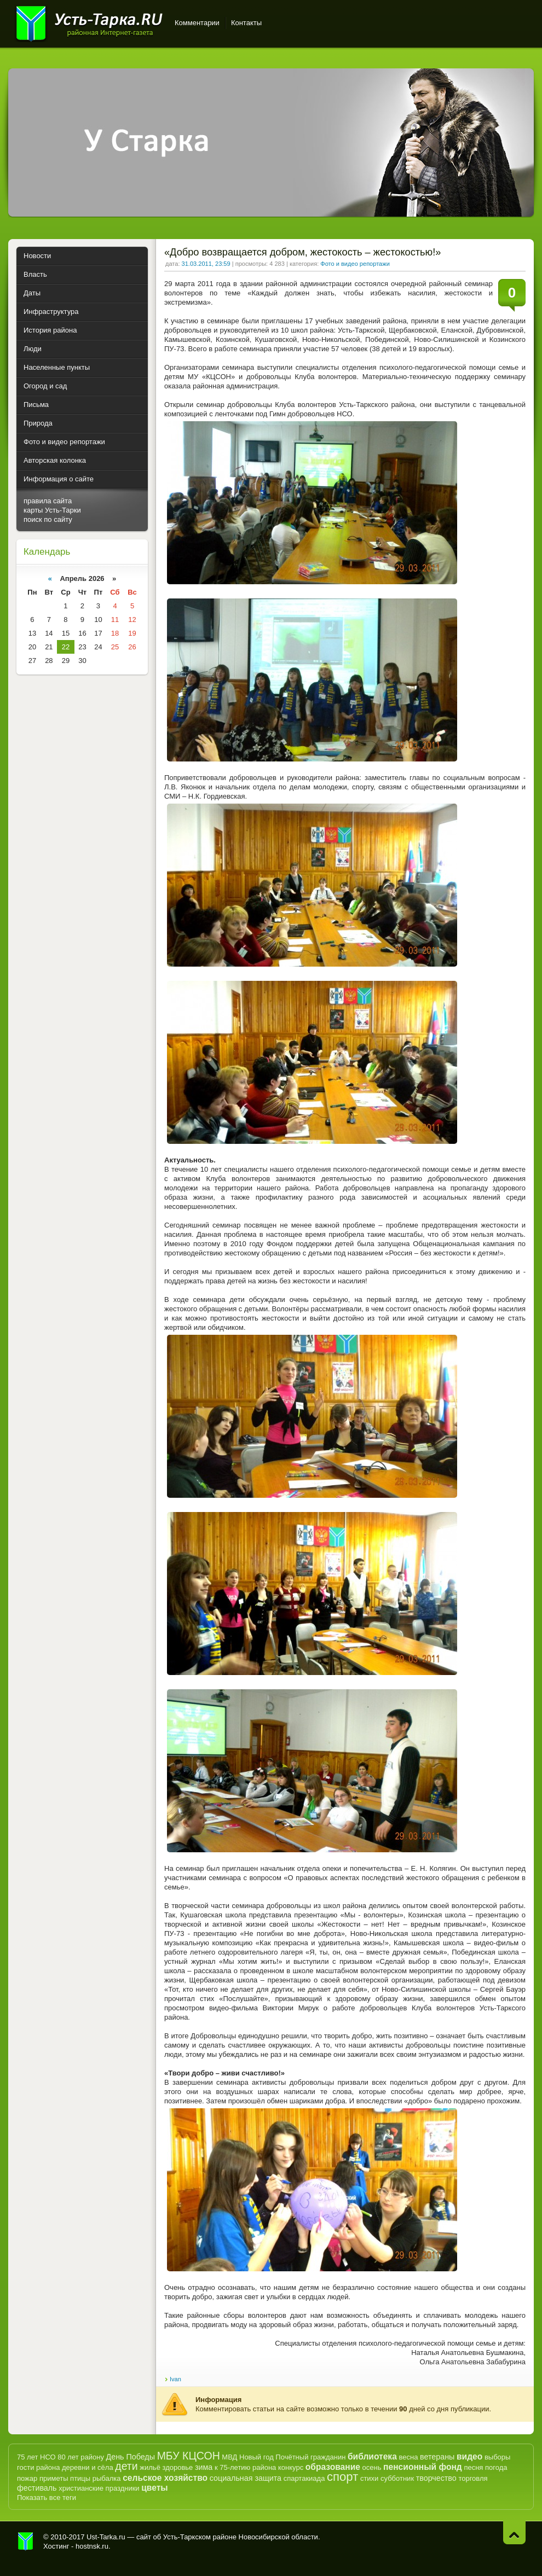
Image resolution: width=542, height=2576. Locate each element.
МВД (229, 2457)
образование (332, 2467)
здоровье (177, 2467)
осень (372, 2467)
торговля (472, 2478)
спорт (342, 2477)
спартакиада (304, 2478)
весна (408, 2457)
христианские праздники (99, 2488)
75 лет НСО (36, 2457)
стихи (369, 2478)
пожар (27, 2478)
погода (496, 2467)
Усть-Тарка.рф (25, 2541)
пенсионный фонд (422, 2467)
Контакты (246, 23)
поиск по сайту (48, 519)
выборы (498, 2457)
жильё (150, 2467)
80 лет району (80, 2457)
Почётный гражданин (310, 2457)
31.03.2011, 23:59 (206, 263)
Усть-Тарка (89, 22)
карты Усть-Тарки (52, 510)
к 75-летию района (245, 2467)
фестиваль (37, 2488)
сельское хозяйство (165, 2477)
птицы (80, 2478)
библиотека (372, 2456)
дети (126, 2466)
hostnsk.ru (92, 2546)
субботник (397, 2478)
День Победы (130, 2456)
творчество (436, 2478)
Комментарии (197, 23)
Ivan (175, 2379)
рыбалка (107, 2478)
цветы (154, 2487)
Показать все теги (46, 2497)
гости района (38, 2467)
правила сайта (48, 501)
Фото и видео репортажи (354, 263)
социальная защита (245, 2478)
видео (469, 2456)
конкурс (290, 2467)
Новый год (256, 2457)
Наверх (514, 2532)
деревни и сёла (87, 2467)
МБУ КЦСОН (188, 2456)
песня (473, 2467)
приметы (53, 2478)
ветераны (437, 2456)
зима (203, 2467)
